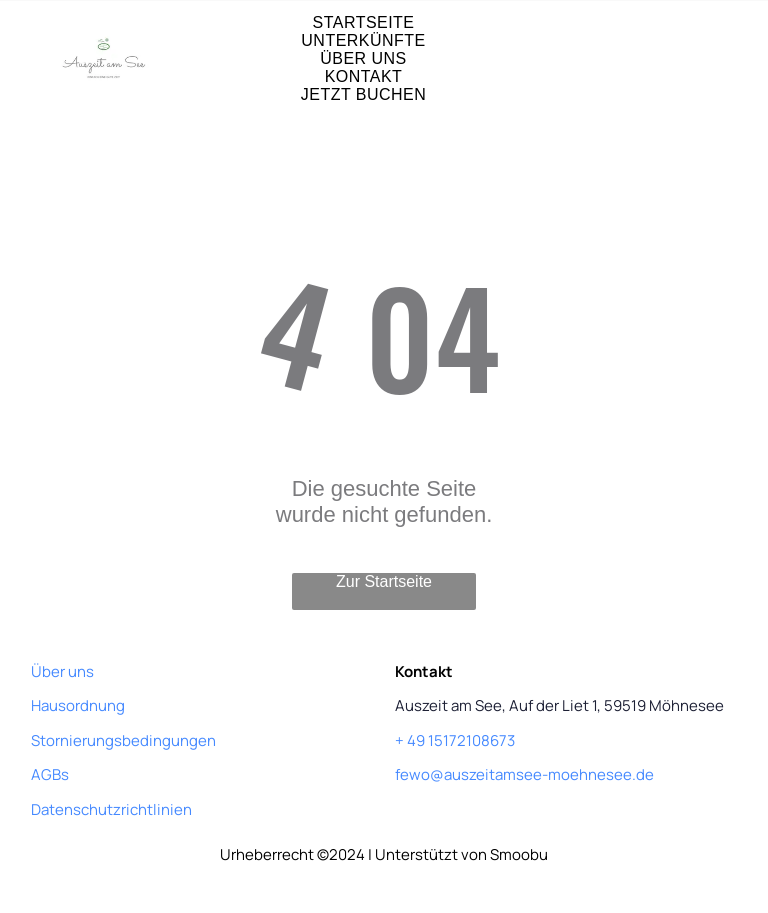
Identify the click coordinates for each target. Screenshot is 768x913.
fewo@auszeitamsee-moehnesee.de (524, 774)
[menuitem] (364, 23)
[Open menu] (700, 59)
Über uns (62, 671)
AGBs (50, 774)
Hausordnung (78, 705)
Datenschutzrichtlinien (111, 809)
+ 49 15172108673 (455, 740)
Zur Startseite (384, 581)
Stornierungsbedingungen (123, 740)
